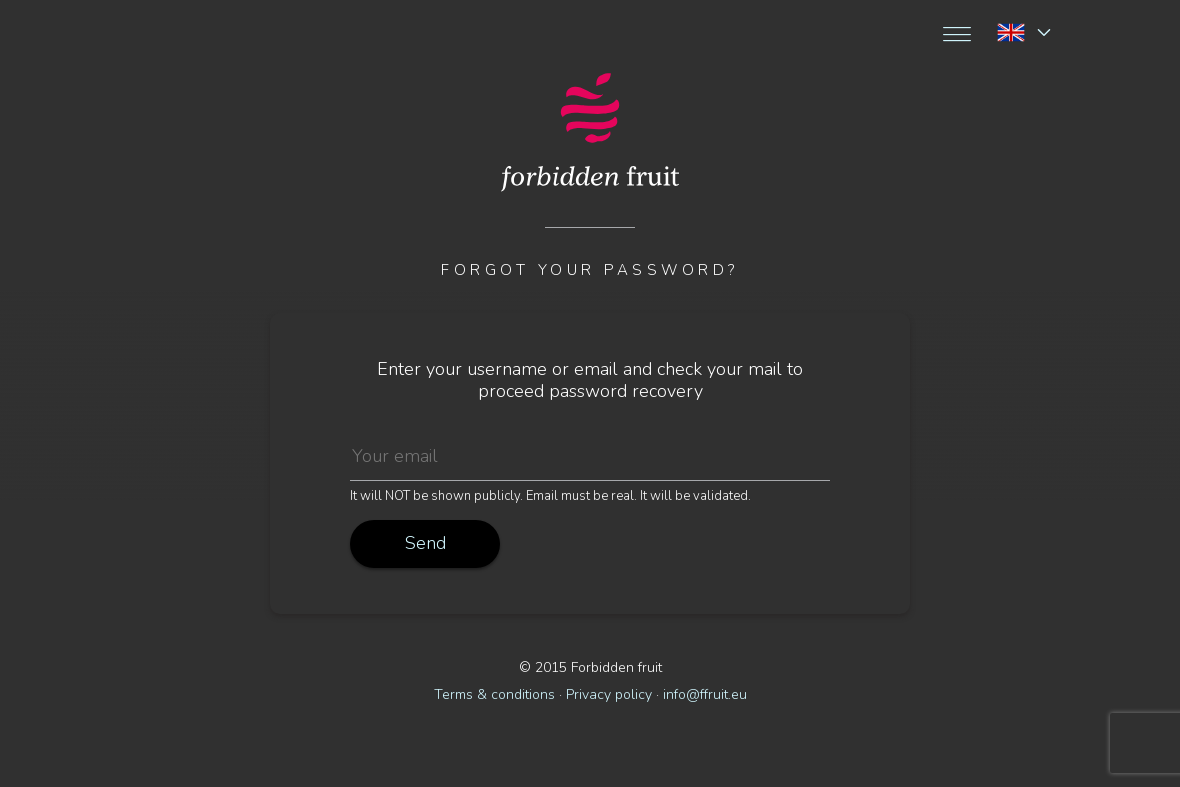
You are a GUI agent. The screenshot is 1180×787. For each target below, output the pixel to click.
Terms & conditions (494, 694)
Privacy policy (609, 694)
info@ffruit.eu (705, 694)
